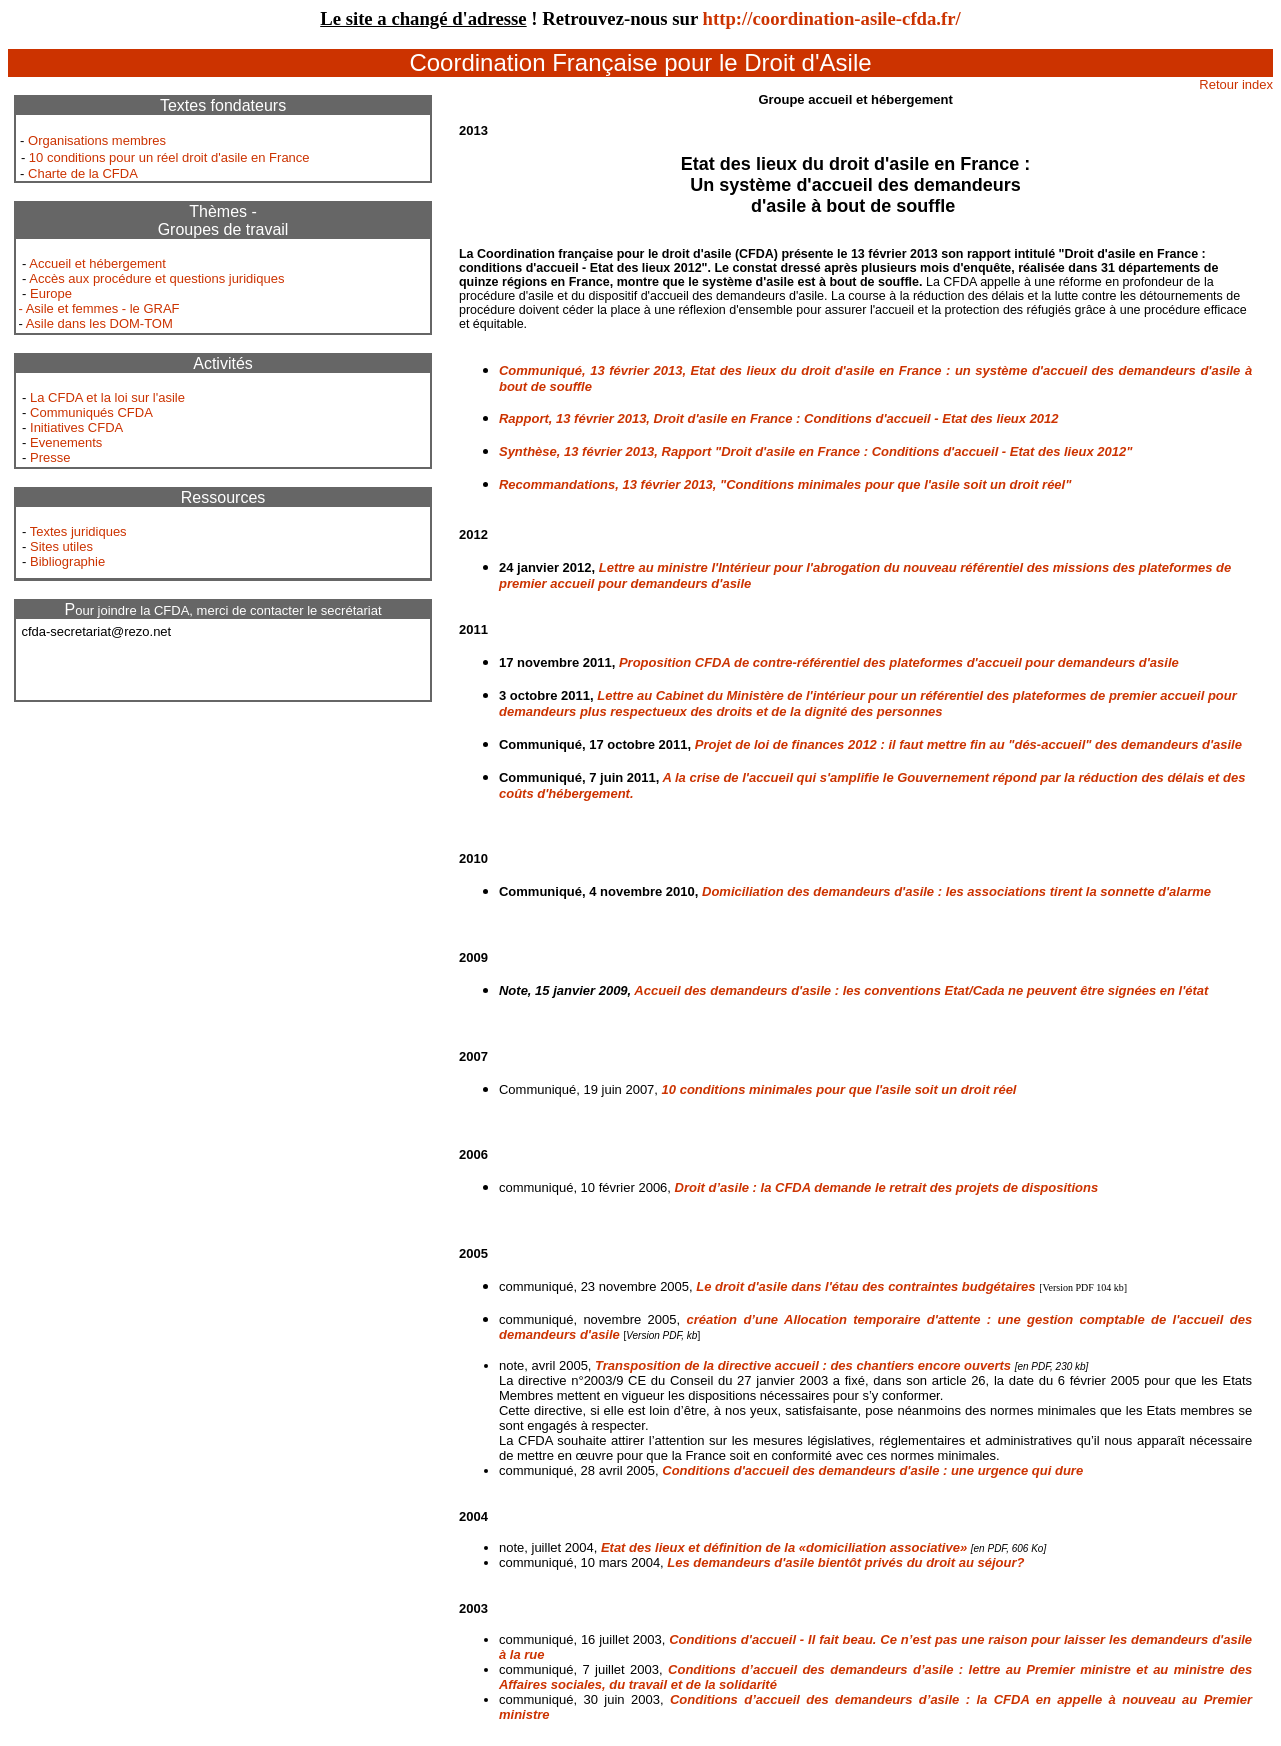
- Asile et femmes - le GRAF (98, 308)
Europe (51, 293)
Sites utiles (61, 546)
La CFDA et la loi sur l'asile (107, 397)
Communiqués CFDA (91, 412)
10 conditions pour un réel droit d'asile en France (169, 157)
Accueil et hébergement (97, 263)
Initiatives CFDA (76, 427)
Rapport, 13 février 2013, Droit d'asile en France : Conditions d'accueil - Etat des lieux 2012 (779, 418)
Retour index (1236, 84)
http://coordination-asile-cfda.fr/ (832, 18)
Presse (50, 457)
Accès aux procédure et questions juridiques (156, 278)
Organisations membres (97, 140)
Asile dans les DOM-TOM (99, 323)
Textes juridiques (78, 531)
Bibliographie (67, 561)
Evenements (66, 442)
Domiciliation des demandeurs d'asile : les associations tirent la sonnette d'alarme (956, 891)
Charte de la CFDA (83, 173)
